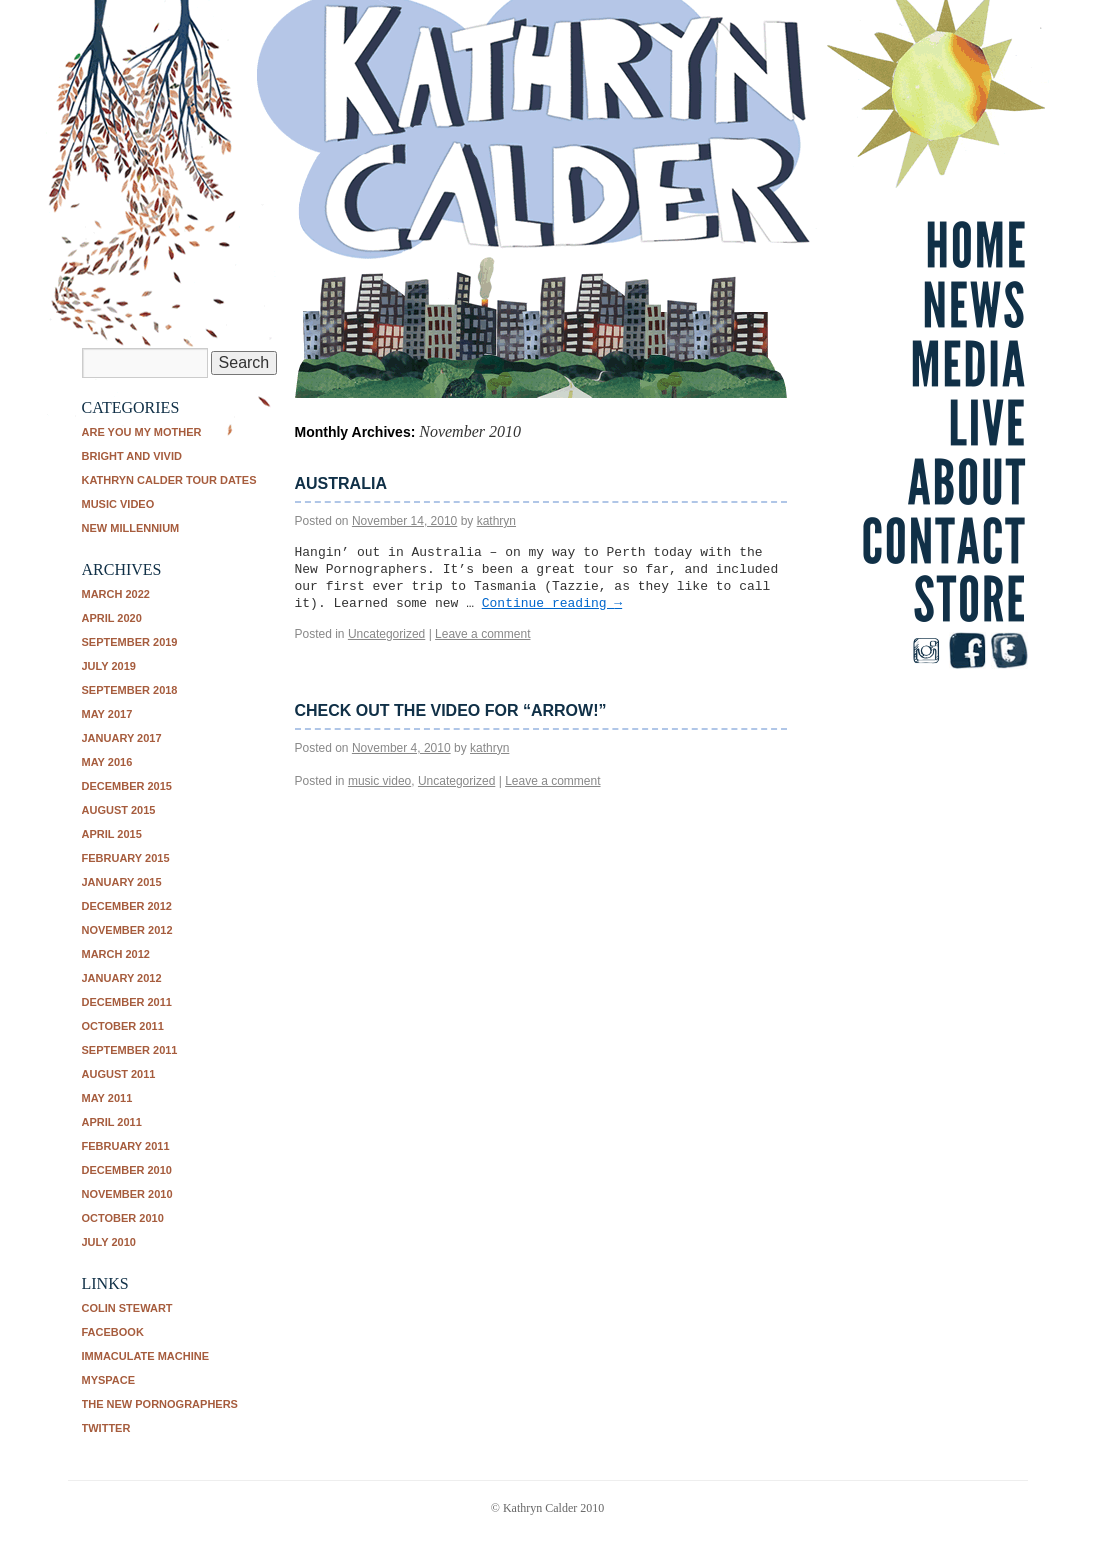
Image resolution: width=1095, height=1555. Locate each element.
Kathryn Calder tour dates (169, 480)
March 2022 (116, 594)
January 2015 (122, 882)
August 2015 (119, 810)
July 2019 (109, 666)
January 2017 (122, 738)
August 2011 (119, 1074)
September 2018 (130, 690)
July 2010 (109, 1242)
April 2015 (112, 834)
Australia (341, 483)
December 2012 (127, 906)
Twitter (106, 1428)
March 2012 (116, 954)
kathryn (496, 521)
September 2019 (130, 642)
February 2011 (126, 1146)
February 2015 (126, 858)
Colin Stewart (127, 1308)
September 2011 (130, 1050)
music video (118, 504)
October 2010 (123, 1218)
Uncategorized (386, 634)
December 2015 (127, 786)
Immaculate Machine (146, 1356)
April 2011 (112, 1122)
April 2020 (112, 618)
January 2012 (122, 978)
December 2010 (127, 1170)
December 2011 (127, 1002)
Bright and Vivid (132, 456)
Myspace (109, 1380)
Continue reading (552, 603)
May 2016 (107, 762)
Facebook (113, 1332)
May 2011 (107, 1098)
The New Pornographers (160, 1404)
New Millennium (131, 528)
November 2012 (127, 930)
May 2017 (107, 714)
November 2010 (127, 1194)
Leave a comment (482, 634)
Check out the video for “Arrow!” (451, 710)
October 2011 (123, 1026)
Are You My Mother (142, 432)
